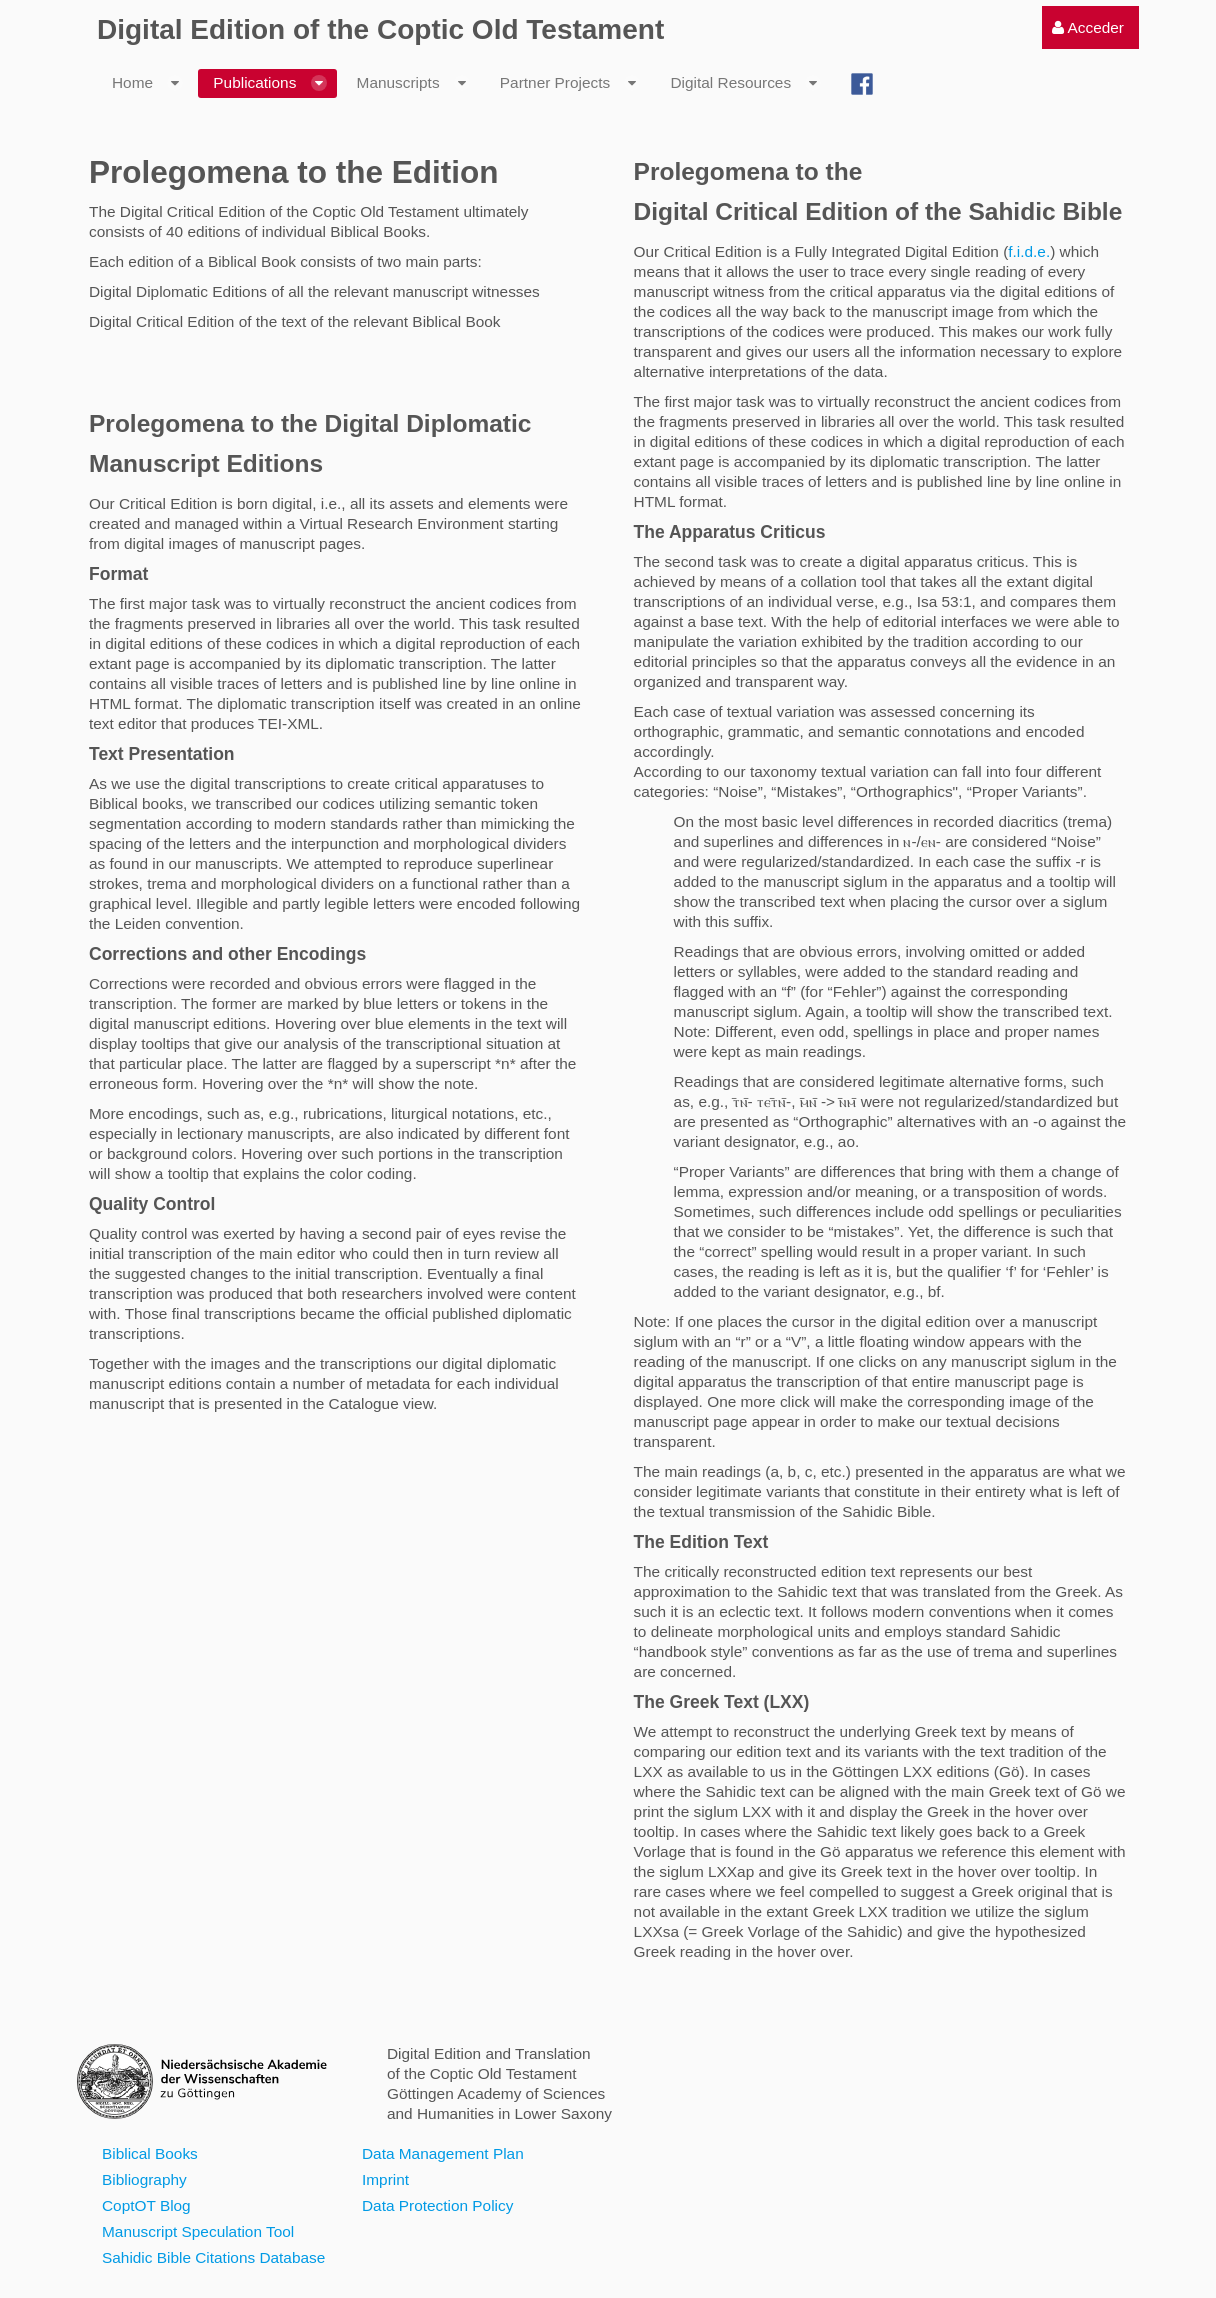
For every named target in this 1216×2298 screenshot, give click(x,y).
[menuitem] (1088, 27)
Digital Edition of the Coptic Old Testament (380, 29)
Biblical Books (150, 2153)
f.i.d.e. (1029, 251)
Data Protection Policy (437, 2205)
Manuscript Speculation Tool (198, 2231)
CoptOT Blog (146, 2205)
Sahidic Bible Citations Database (213, 2257)
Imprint (385, 2179)
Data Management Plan (443, 2153)
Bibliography (144, 2179)
